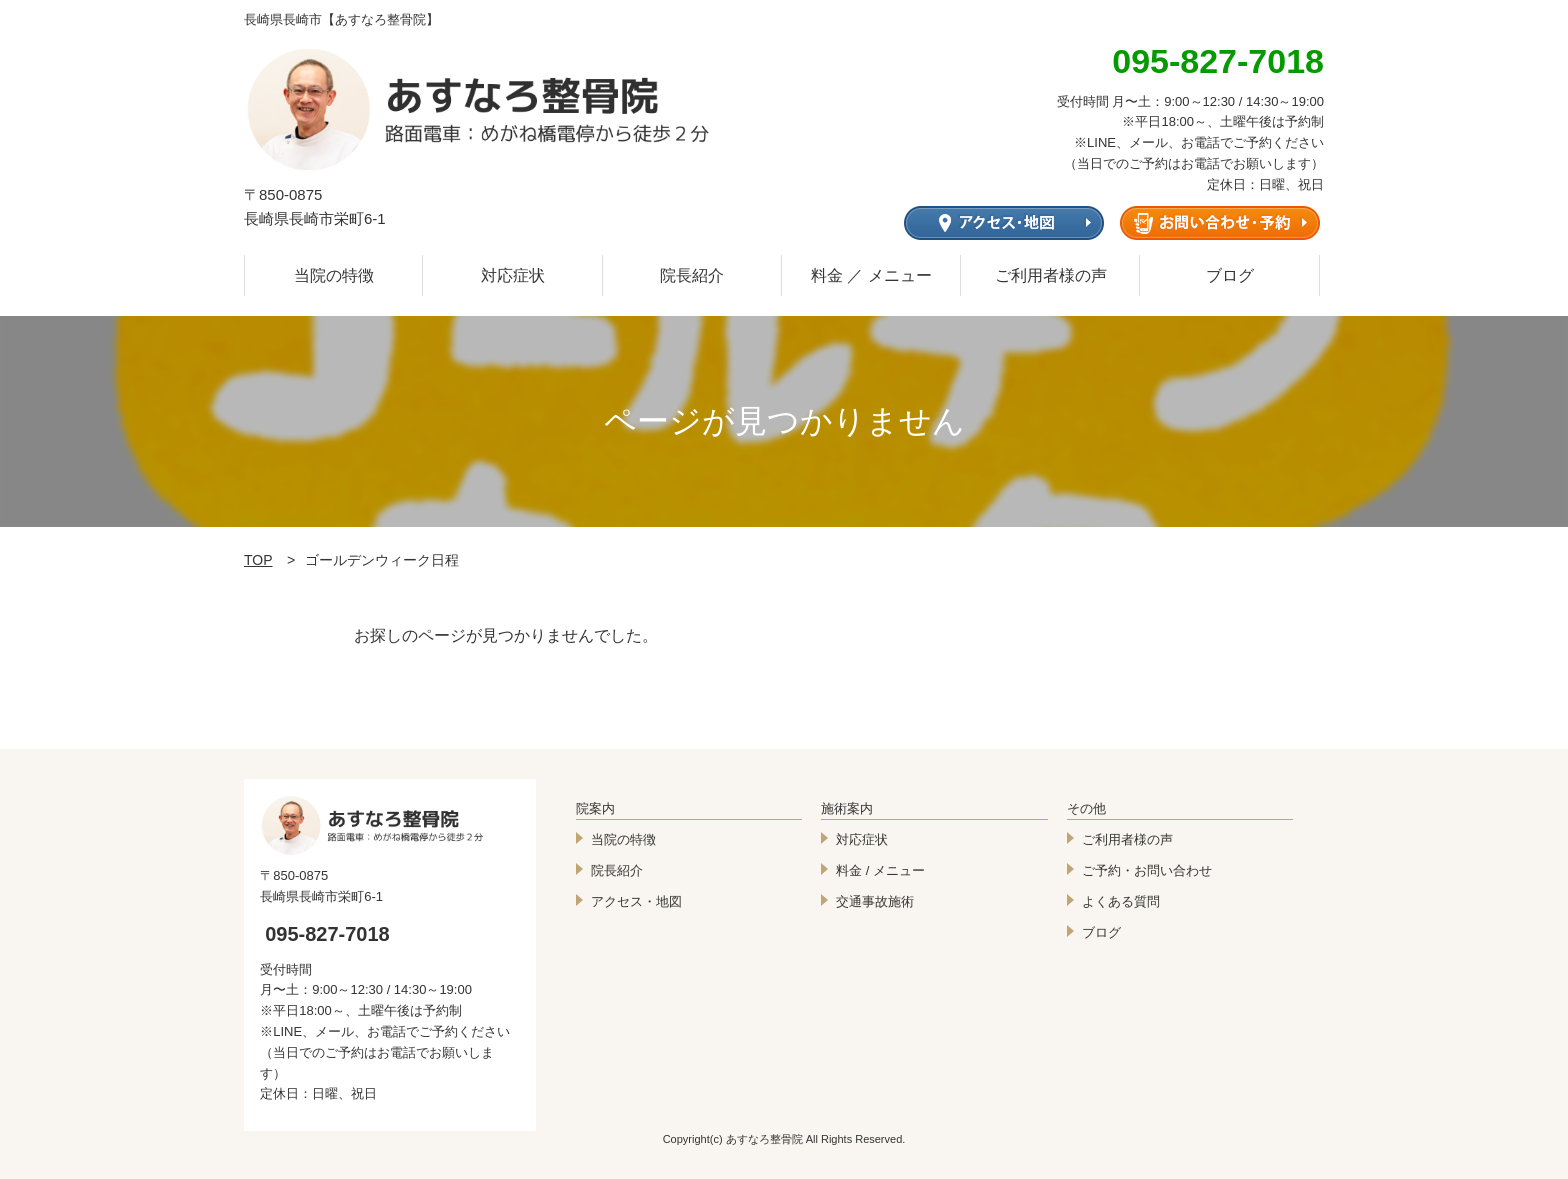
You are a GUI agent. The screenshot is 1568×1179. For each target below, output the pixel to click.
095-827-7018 (327, 934)
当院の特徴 (334, 275)
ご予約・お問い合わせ (1147, 870)
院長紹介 (692, 275)
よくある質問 (1121, 901)
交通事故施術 (875, 901)
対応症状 (513, 275)
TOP (258, 560)
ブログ (1230, 275)
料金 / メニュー (880, 870)
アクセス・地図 (636, 901)
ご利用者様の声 (1051, 275)
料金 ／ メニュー (871, 275)
